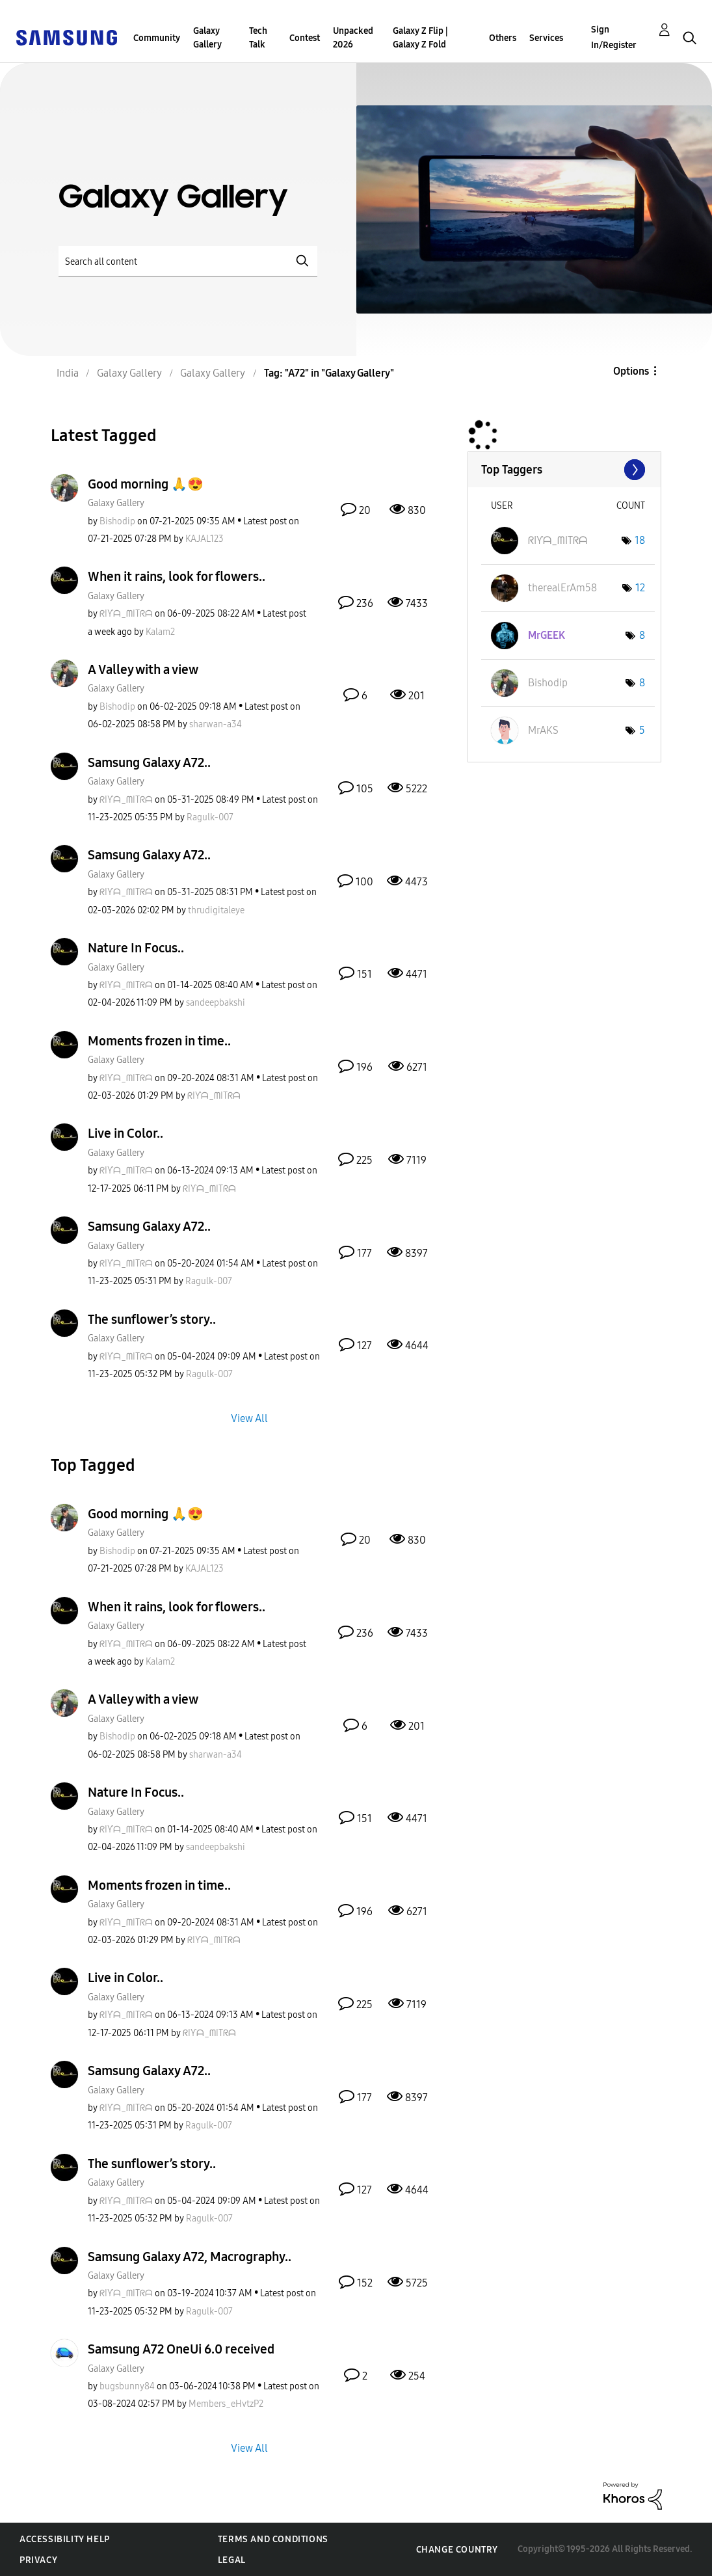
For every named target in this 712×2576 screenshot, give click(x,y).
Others (502, 38)
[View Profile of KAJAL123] (204, 538)
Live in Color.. (125, 1133)
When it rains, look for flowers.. (176, 576)
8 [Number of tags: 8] (642, 635)
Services (546, 38)
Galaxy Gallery (207, 37)
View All (249, 1418)
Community (156, 38)
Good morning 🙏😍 (146, 484)
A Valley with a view (143, 669)
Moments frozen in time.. (159, 1041)
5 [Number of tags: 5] (642, 730)
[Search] (188, 261)
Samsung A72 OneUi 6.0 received (181, 2349)
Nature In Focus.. (136, 948)
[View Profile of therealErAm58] (562, 588)
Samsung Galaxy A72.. (149, 762)
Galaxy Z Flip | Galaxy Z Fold (420, 37)
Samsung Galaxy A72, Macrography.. (189, 2256)
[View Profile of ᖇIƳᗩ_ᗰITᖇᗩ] (126, 613)
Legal (232, 2560)
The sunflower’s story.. (152, 1319)
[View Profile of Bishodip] (117, 521)
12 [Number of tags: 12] (640, 588)
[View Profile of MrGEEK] (546, 635)
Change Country (457, 2549)
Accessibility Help (65, 2539)
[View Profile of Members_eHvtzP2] (226, 2403)
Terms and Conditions (273, 2539)
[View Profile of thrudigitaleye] (216, 910)
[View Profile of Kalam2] (160, 631)
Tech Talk (258, 37)
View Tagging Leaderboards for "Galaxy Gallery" (564, 469)
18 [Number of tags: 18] (640, 540)
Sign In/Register (614, 37)
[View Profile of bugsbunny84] (127, 2386)
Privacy (38, 2560)
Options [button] (631, 371)
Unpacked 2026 (353, 37)
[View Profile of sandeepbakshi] (215, 1002)
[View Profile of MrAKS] (543, 730)
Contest (304, 38)
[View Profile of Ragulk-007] (210, 817)
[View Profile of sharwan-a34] (215, 724)
